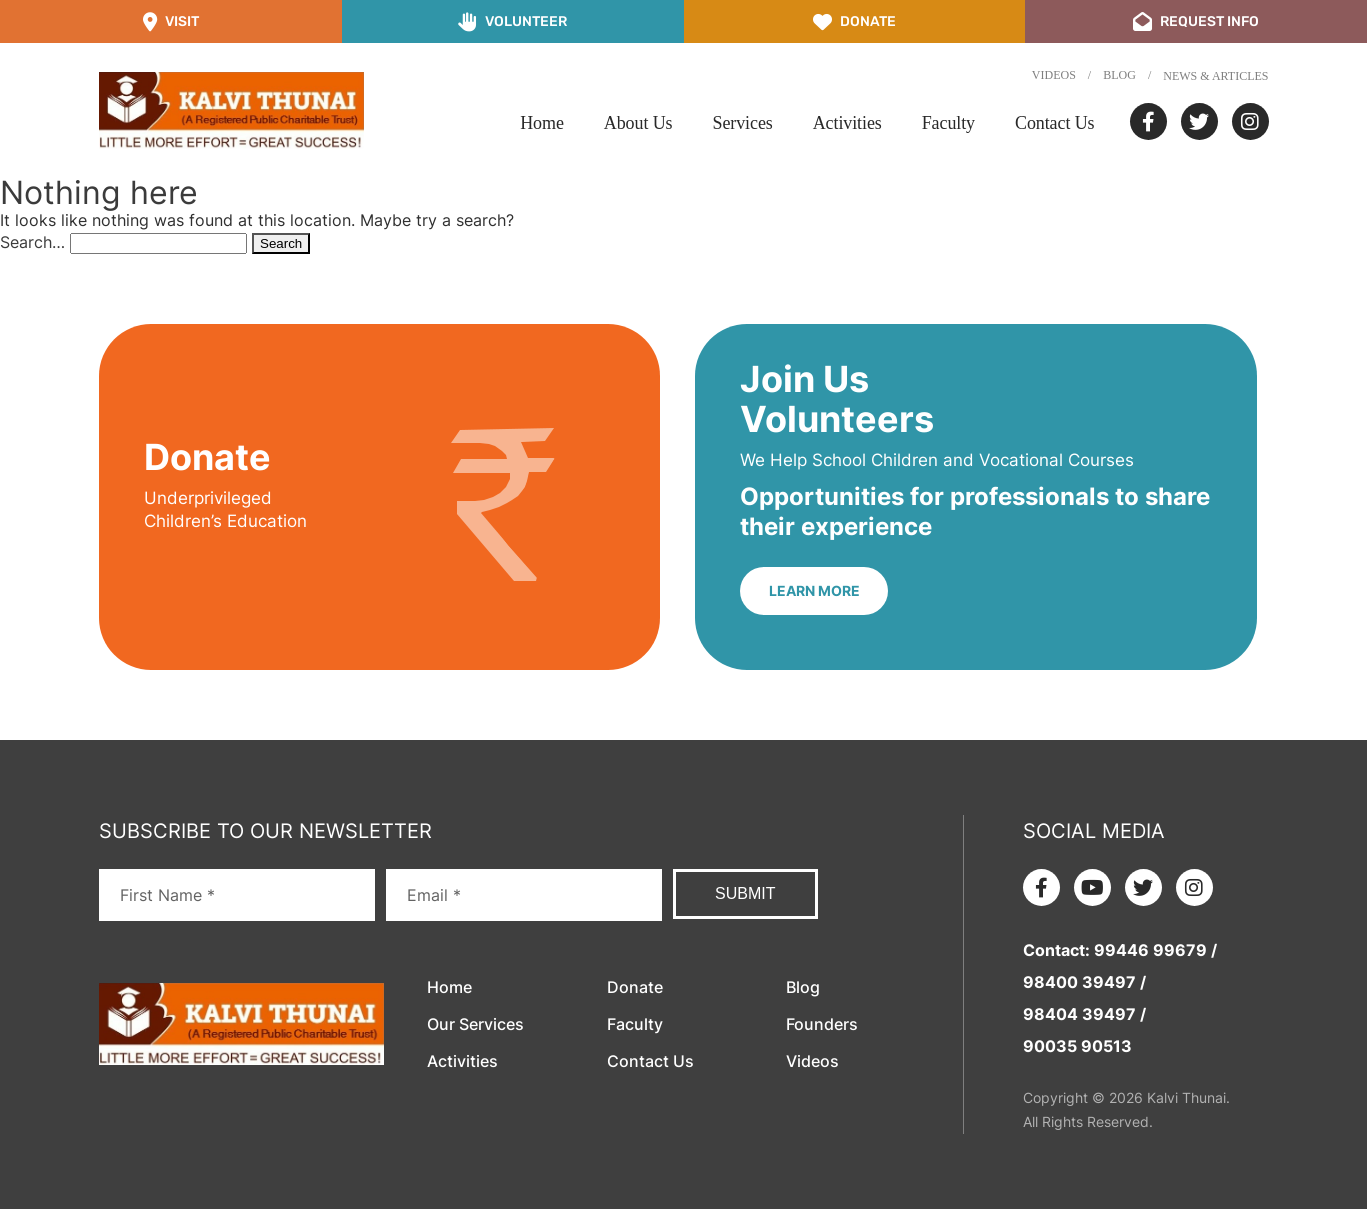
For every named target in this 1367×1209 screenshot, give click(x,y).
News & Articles (1215, 76)
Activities (847, 123)
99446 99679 (1150, 950)
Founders (822, 1024)
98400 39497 (1079, 982)
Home (542, 123)
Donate (635, 987)
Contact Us (1055, 123)
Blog (1119, 75)
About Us (638, 123)
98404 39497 (1079, 1014)
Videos (1054, 75)
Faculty (948, 123)
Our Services (475, 1024)
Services (743, 123)
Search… (32, 242)
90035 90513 (1077, 1046)
